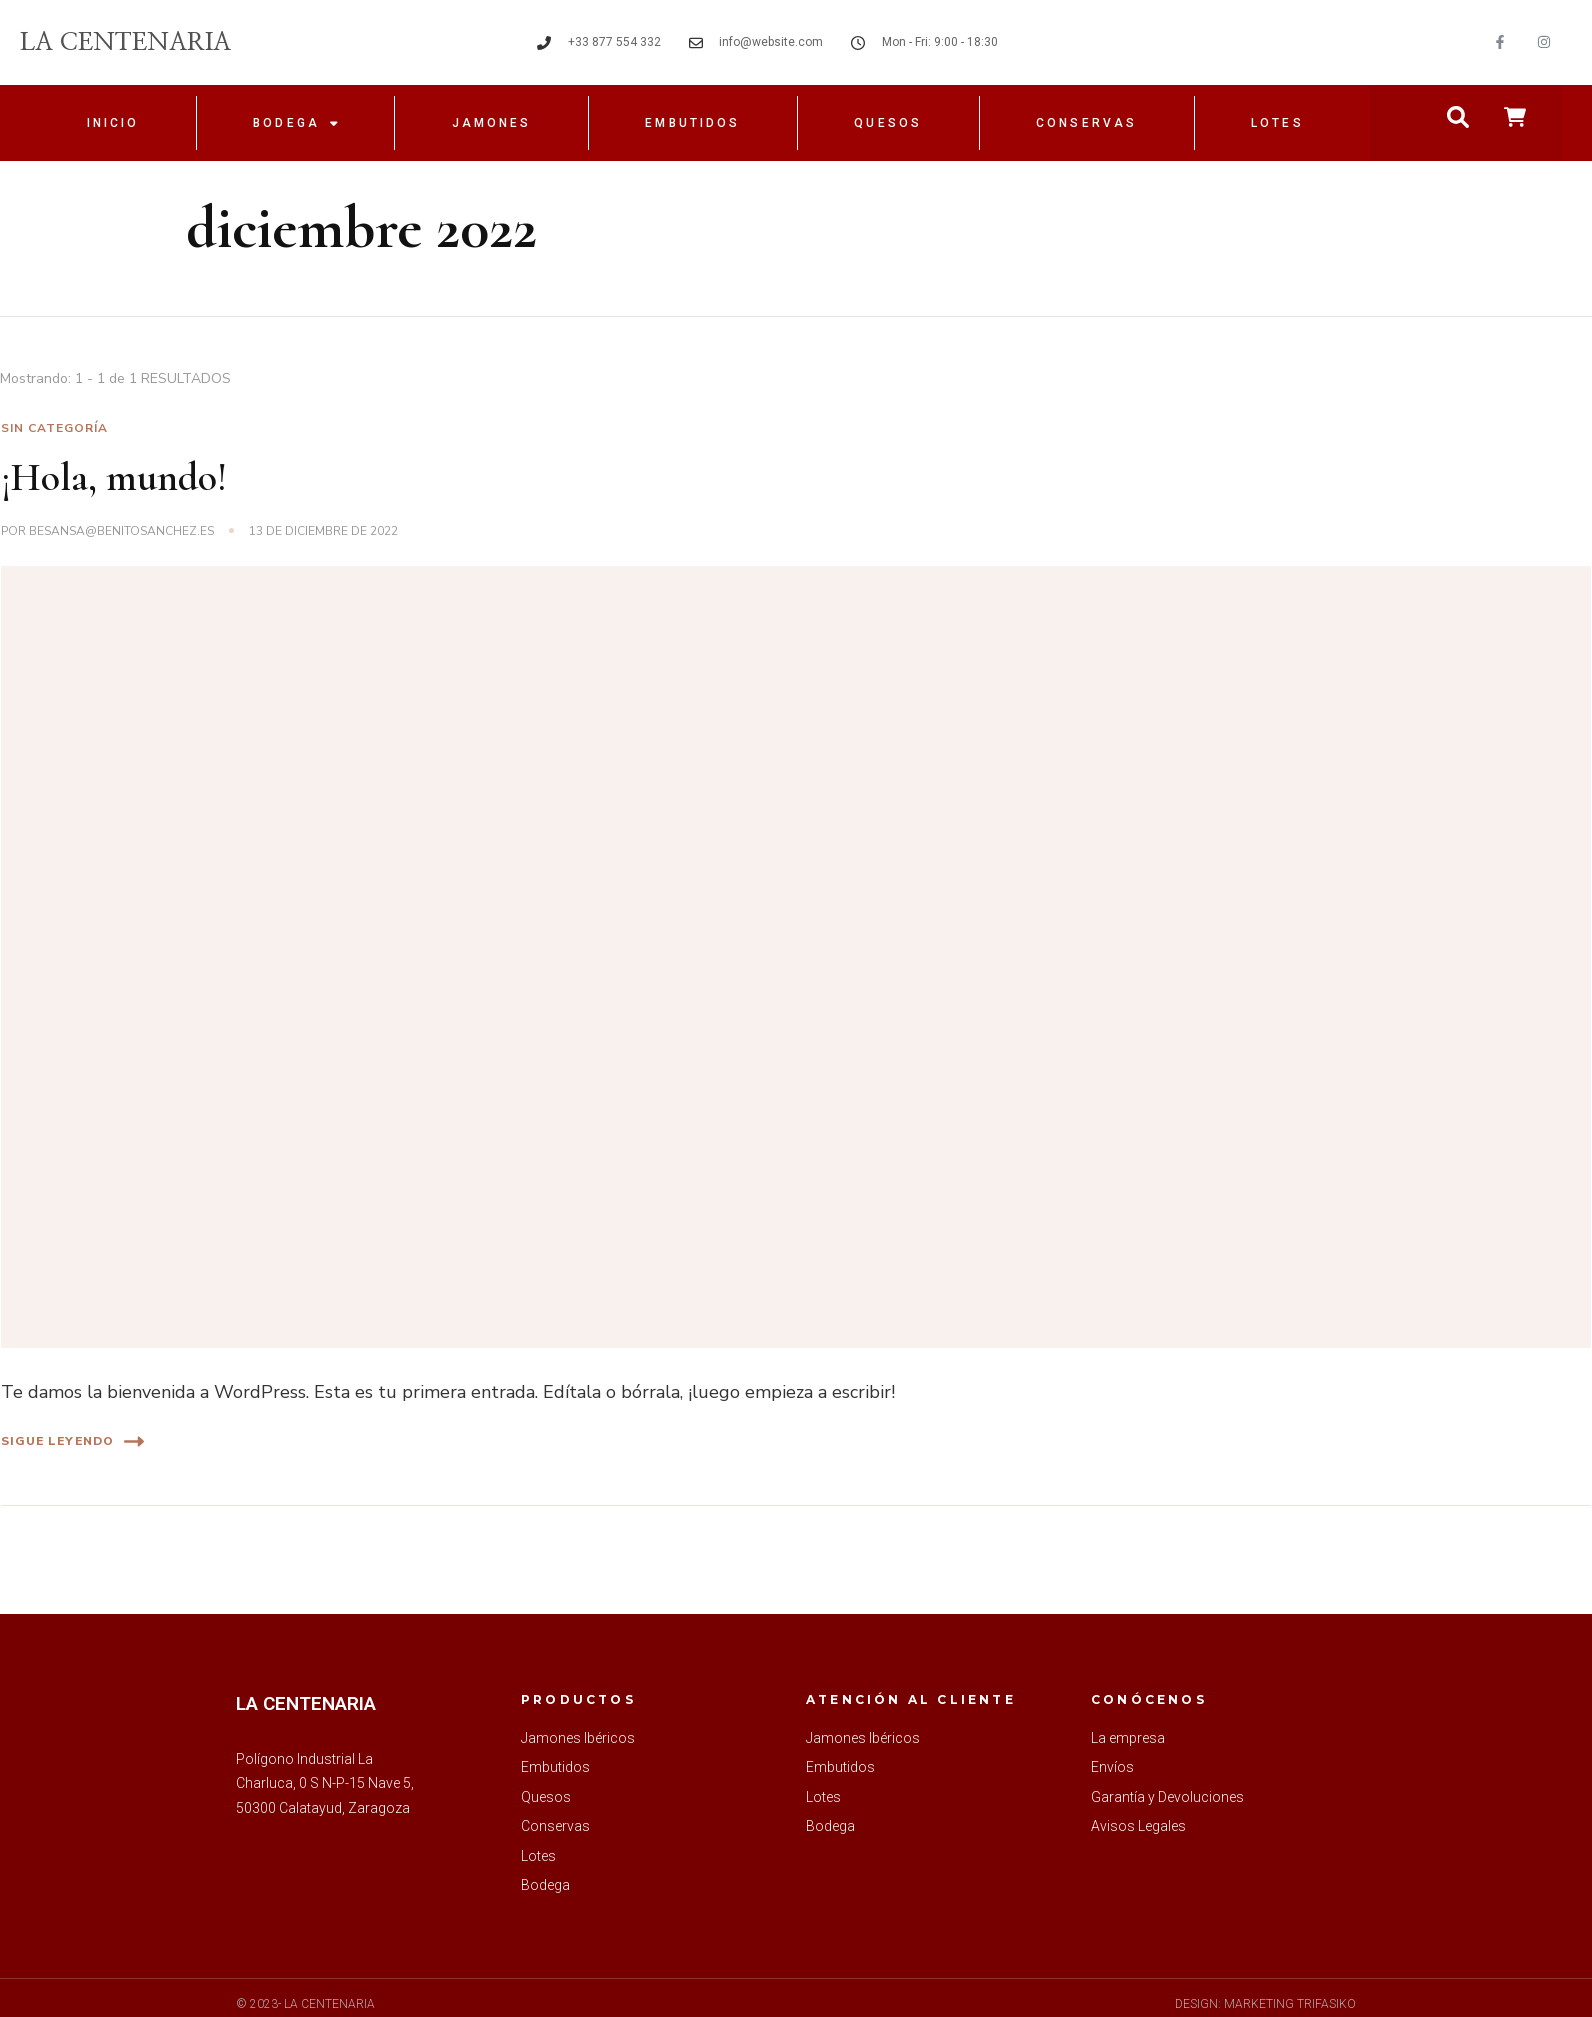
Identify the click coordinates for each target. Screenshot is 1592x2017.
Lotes (1277, 123)
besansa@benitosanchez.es (121, 531)
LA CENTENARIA (125, 42)
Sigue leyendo (72, 1441)
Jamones (492, 123)
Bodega (295, 123)
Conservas (1086, 123)
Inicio (113, 123)
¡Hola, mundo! (114, 477)
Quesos (888, 123)
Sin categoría (54, 428)
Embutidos (692, 123)
